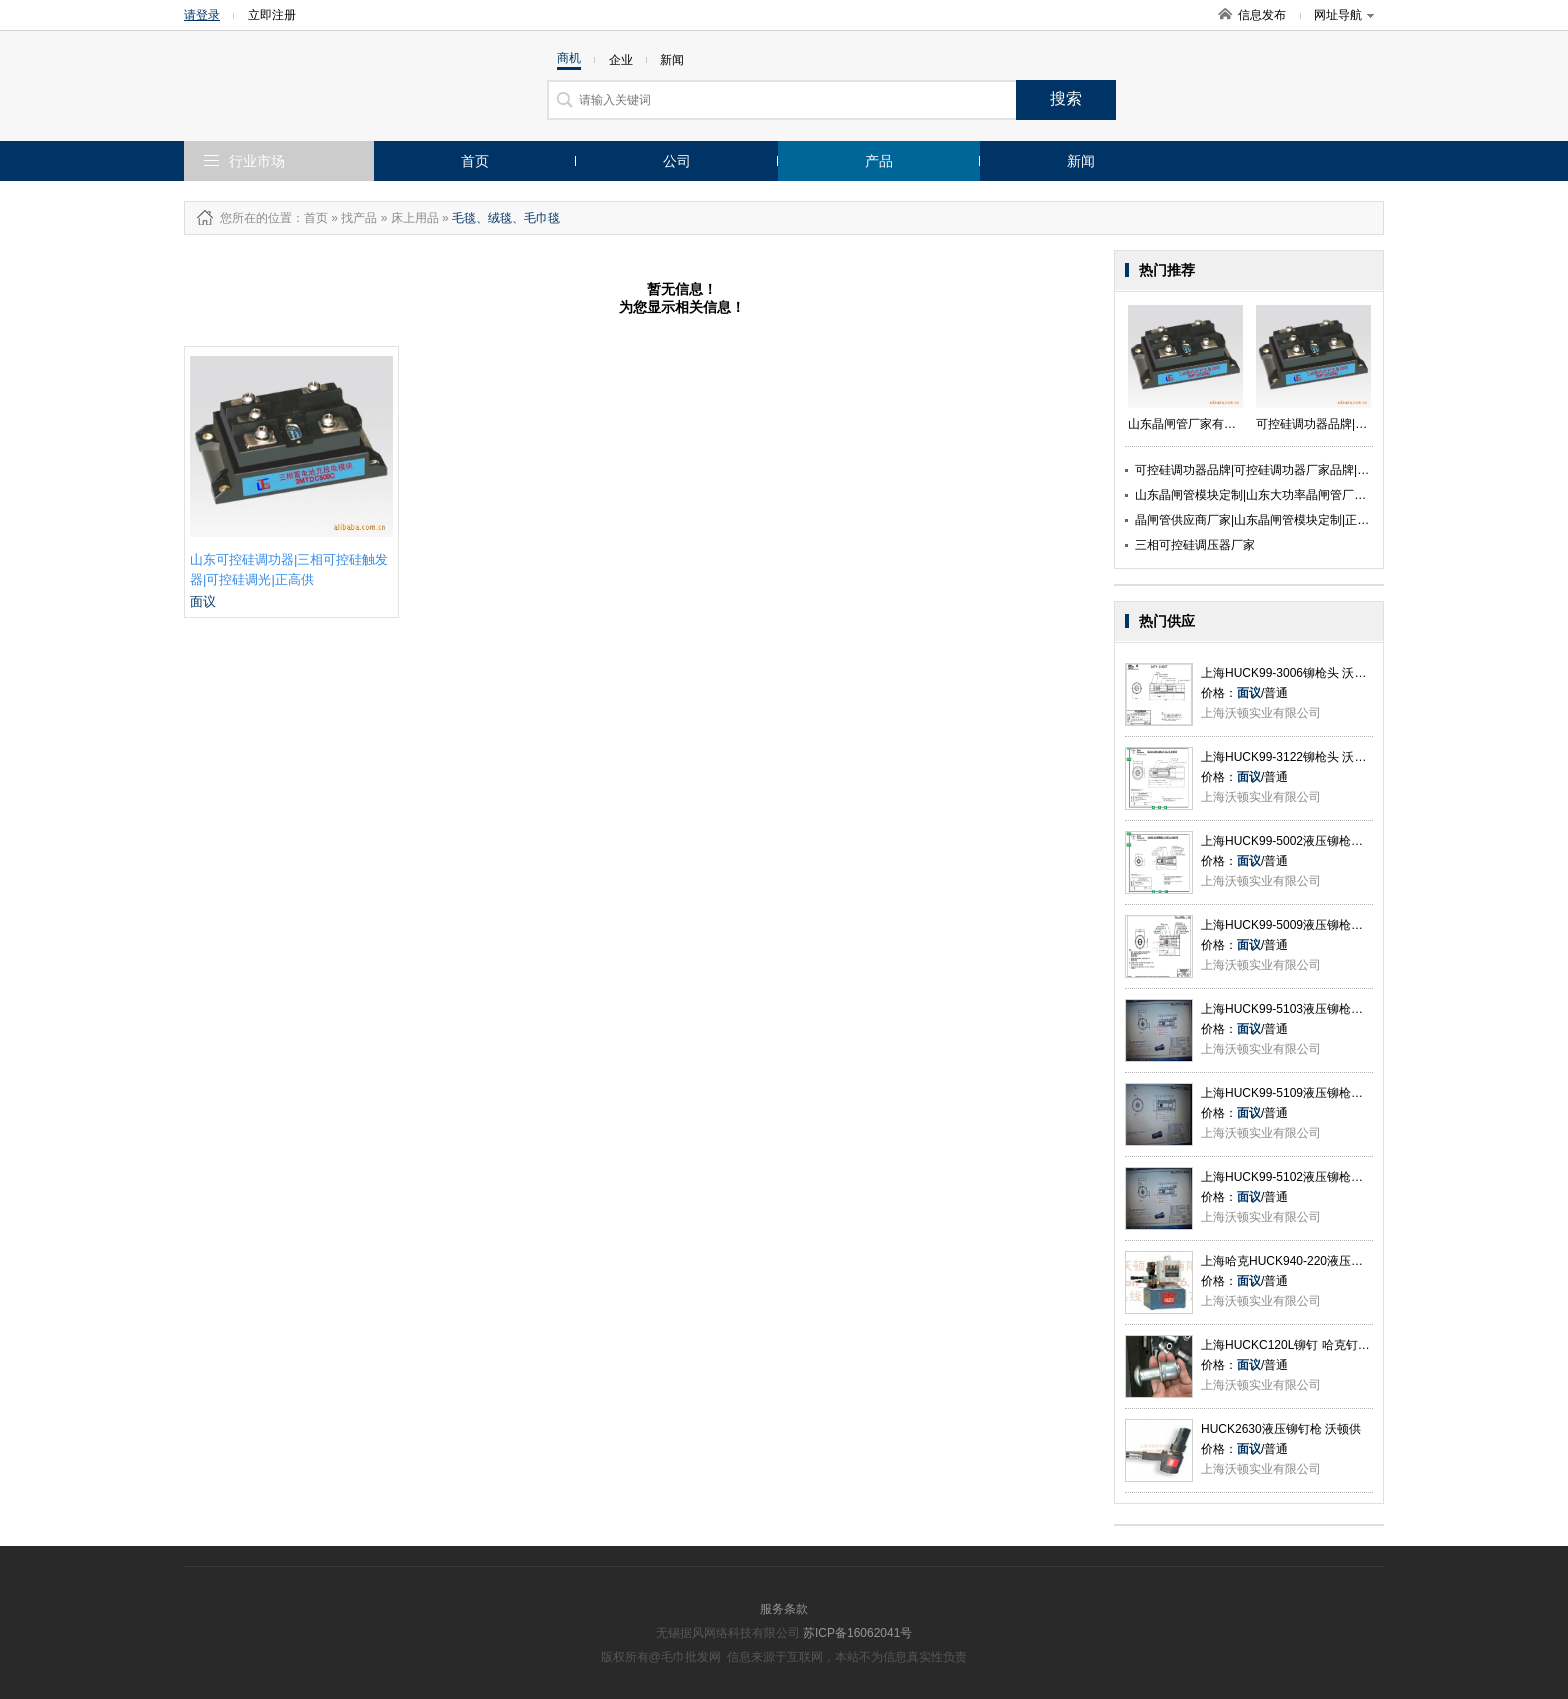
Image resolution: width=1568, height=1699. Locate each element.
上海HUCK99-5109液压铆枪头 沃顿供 (1301, 1093)
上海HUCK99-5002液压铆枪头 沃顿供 (1301, 841)
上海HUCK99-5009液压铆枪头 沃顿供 (1301, 925)
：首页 (310, 218)
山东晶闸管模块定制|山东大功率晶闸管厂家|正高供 (1270, 495)
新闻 (1081, 161)
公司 (677, 161)
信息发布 (1262, 15)
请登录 (202, 15)
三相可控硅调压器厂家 (1195, 545)
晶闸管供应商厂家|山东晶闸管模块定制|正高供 (1258, 520)
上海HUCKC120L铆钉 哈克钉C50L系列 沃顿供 (1325, 1345)
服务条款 (784, 1609)
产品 (879, 161)
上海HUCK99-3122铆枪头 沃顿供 (1289, 757)
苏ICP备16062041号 (857, 1633)
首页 (475, 161)
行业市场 (257, 161)
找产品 (359, 218)
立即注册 (272, 15)
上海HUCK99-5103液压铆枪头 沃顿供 (1301, 1009)
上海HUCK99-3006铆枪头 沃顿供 (1289, 673)
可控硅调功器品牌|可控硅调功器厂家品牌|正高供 (1264, 470)
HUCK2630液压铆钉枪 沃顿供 (1281, 1429)
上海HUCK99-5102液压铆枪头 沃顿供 (1301, 1177)
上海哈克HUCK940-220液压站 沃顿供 (1301, 1261)
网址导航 (1344, 15)
